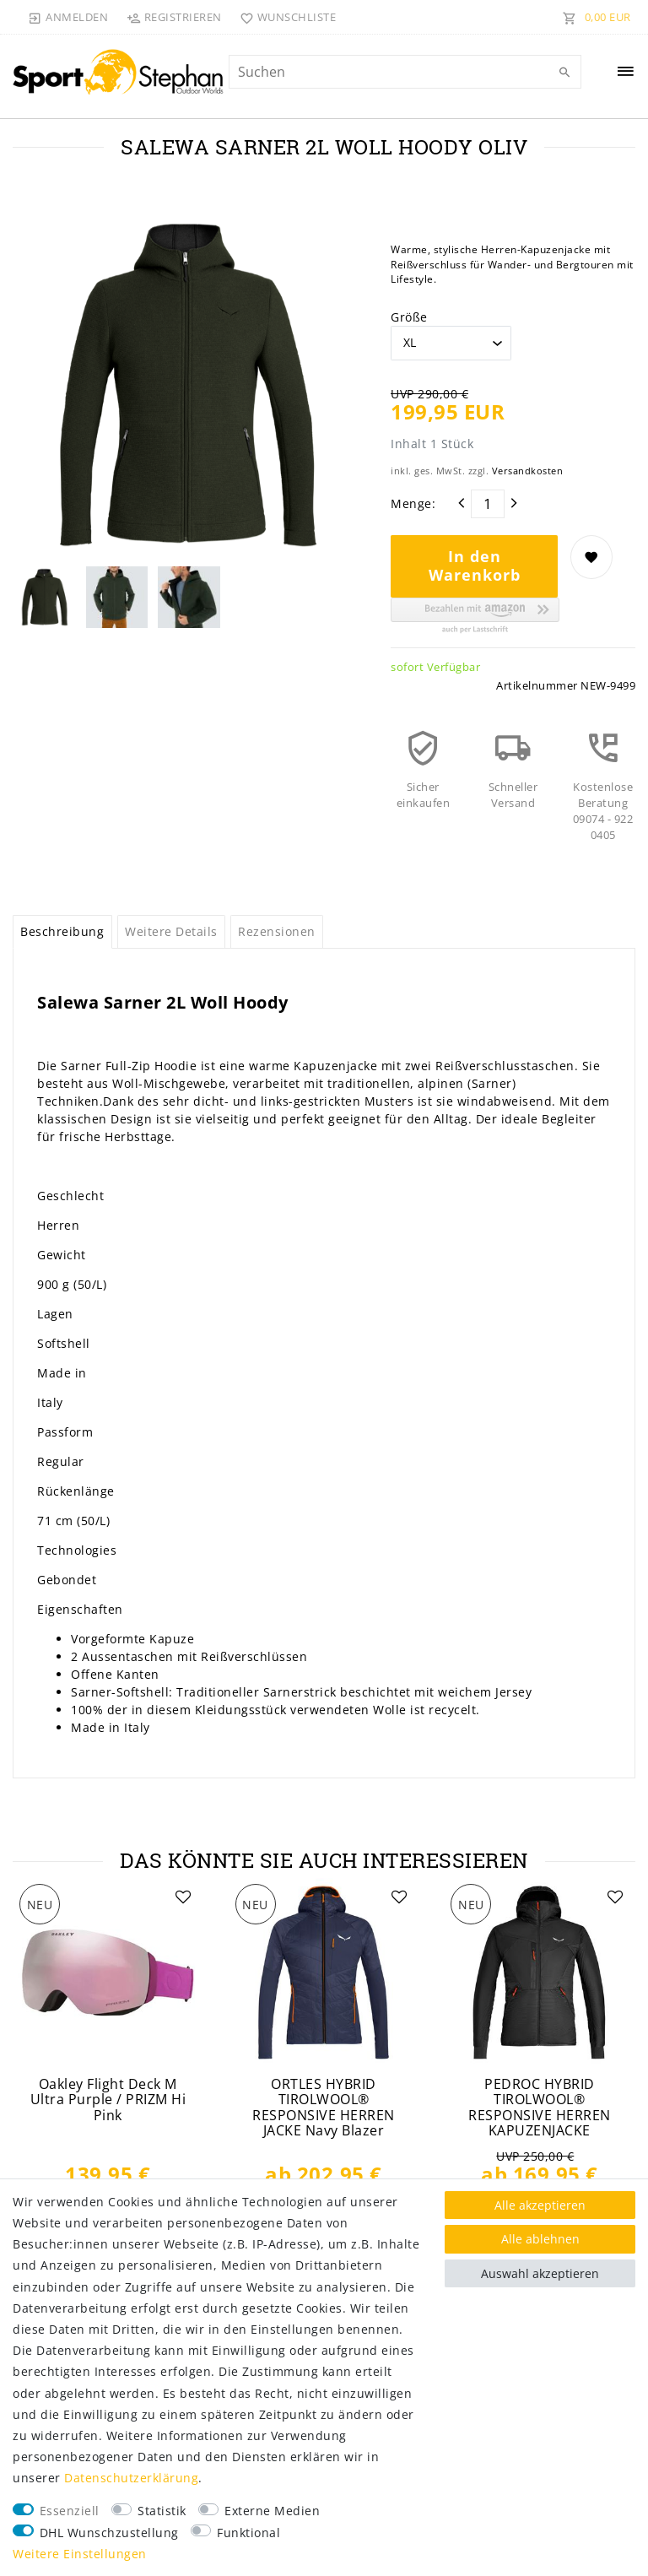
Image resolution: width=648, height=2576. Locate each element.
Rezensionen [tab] (277, 931)
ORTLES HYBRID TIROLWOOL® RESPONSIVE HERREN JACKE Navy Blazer (323, 2107)
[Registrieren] (174, 17)
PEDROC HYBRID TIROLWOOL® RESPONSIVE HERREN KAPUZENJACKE (539, 2107)
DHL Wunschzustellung (109, 2533)
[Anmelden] (68, 17)
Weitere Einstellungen (80, 2554)
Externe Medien (272, 2511)
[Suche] (564, 72)
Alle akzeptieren (540, 2205)
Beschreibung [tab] (62, 931)
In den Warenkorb (475, 565)
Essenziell (70, 2511)
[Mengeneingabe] (488, 504)
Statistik (162, 2511)
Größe (409, 317)
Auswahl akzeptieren (540, 2273)
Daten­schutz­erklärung (131, 2478)
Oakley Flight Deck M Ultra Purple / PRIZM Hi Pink (108, 2100)
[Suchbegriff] (405, 72)
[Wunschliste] (285, 17)
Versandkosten (528, 470)
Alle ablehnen (540, 2239)
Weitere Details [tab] (171, 931)
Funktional (248, 2533)
